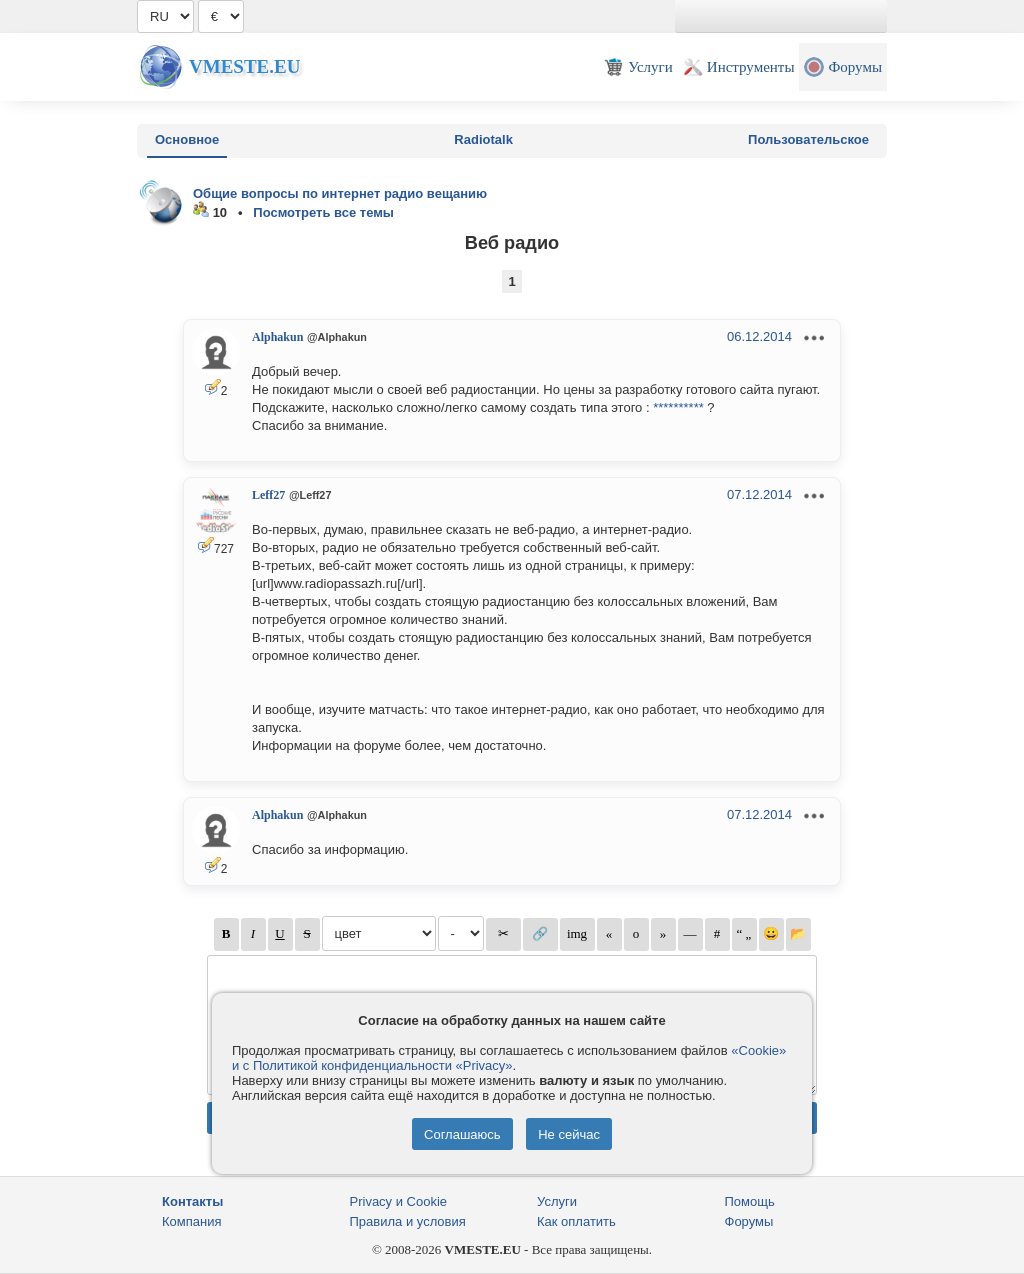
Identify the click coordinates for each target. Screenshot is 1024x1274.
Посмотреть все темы (323, 212)
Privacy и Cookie (399, 1201)
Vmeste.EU (244, 66)
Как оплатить (576, 1221)
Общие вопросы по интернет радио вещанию (340, 193)
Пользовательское (808, 139)
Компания (192, 1221)
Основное (187, 139)
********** (678, 407)
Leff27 (268, 495)
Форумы (749, 1221)
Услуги (557, 1201)
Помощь (750, 1201)
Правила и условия (408, 1221)
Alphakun (277, 337)
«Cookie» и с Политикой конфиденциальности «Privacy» (509, 1058)
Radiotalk (483, 139)
